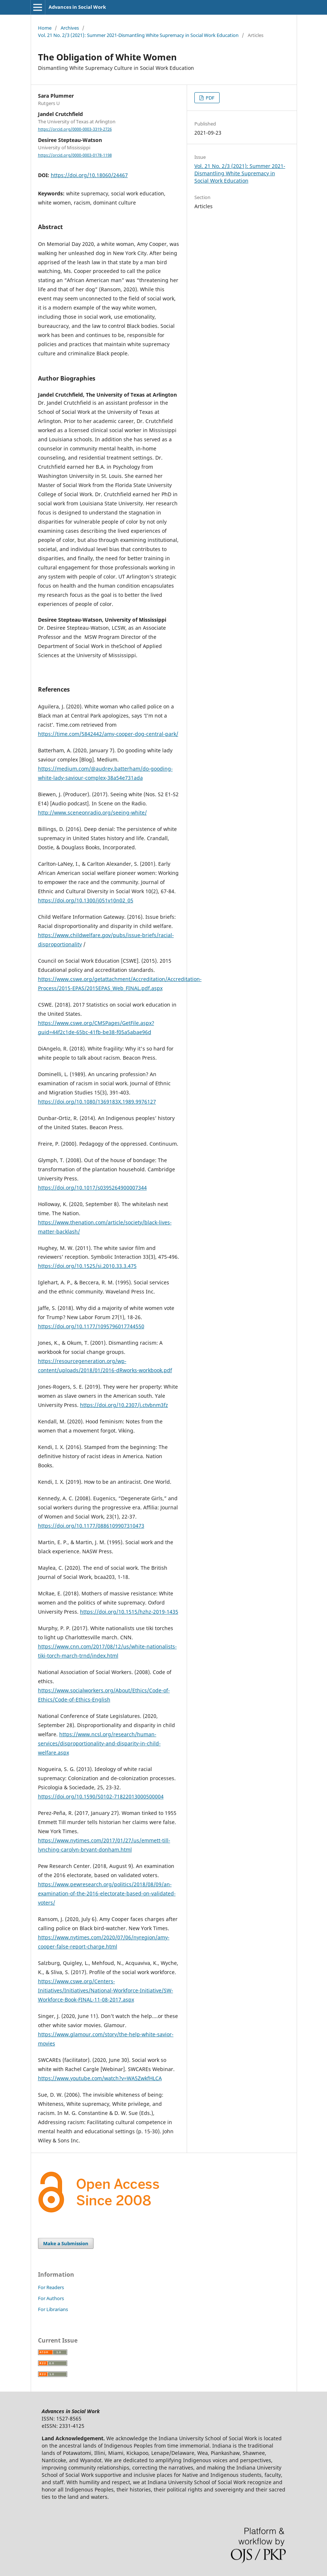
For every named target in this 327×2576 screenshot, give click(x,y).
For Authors (51, 2298)
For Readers (51, 2287)
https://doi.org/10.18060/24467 (89, 175)
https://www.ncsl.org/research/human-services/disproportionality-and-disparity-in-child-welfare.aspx (99, 1743)
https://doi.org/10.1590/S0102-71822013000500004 (101, 1796)
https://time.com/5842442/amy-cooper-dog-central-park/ (108, 733)
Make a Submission (65, 2243)
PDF (209, 97)
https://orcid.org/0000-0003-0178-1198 (75, 155)
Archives (70, 28)
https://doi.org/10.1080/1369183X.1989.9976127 (97, 1101)
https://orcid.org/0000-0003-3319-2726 (75, 129)
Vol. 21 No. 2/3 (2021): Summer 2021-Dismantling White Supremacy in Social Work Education (138, 35)
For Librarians (53, 2309)
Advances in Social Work (77, 7)
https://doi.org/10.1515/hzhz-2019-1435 (129, 1611)
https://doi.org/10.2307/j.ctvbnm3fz (124, 1404)
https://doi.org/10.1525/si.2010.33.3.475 (87, 1265)
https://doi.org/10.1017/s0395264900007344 (92, 1187)
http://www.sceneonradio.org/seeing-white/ (92, 812)
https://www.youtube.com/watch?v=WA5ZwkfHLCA (100, 2078)
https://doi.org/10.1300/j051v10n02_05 (85, 900)
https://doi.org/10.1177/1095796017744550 (91, 1326)
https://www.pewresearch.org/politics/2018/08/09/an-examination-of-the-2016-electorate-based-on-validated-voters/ (107, 1893)
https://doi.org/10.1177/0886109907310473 (91, 1525)
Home (45, 28)
